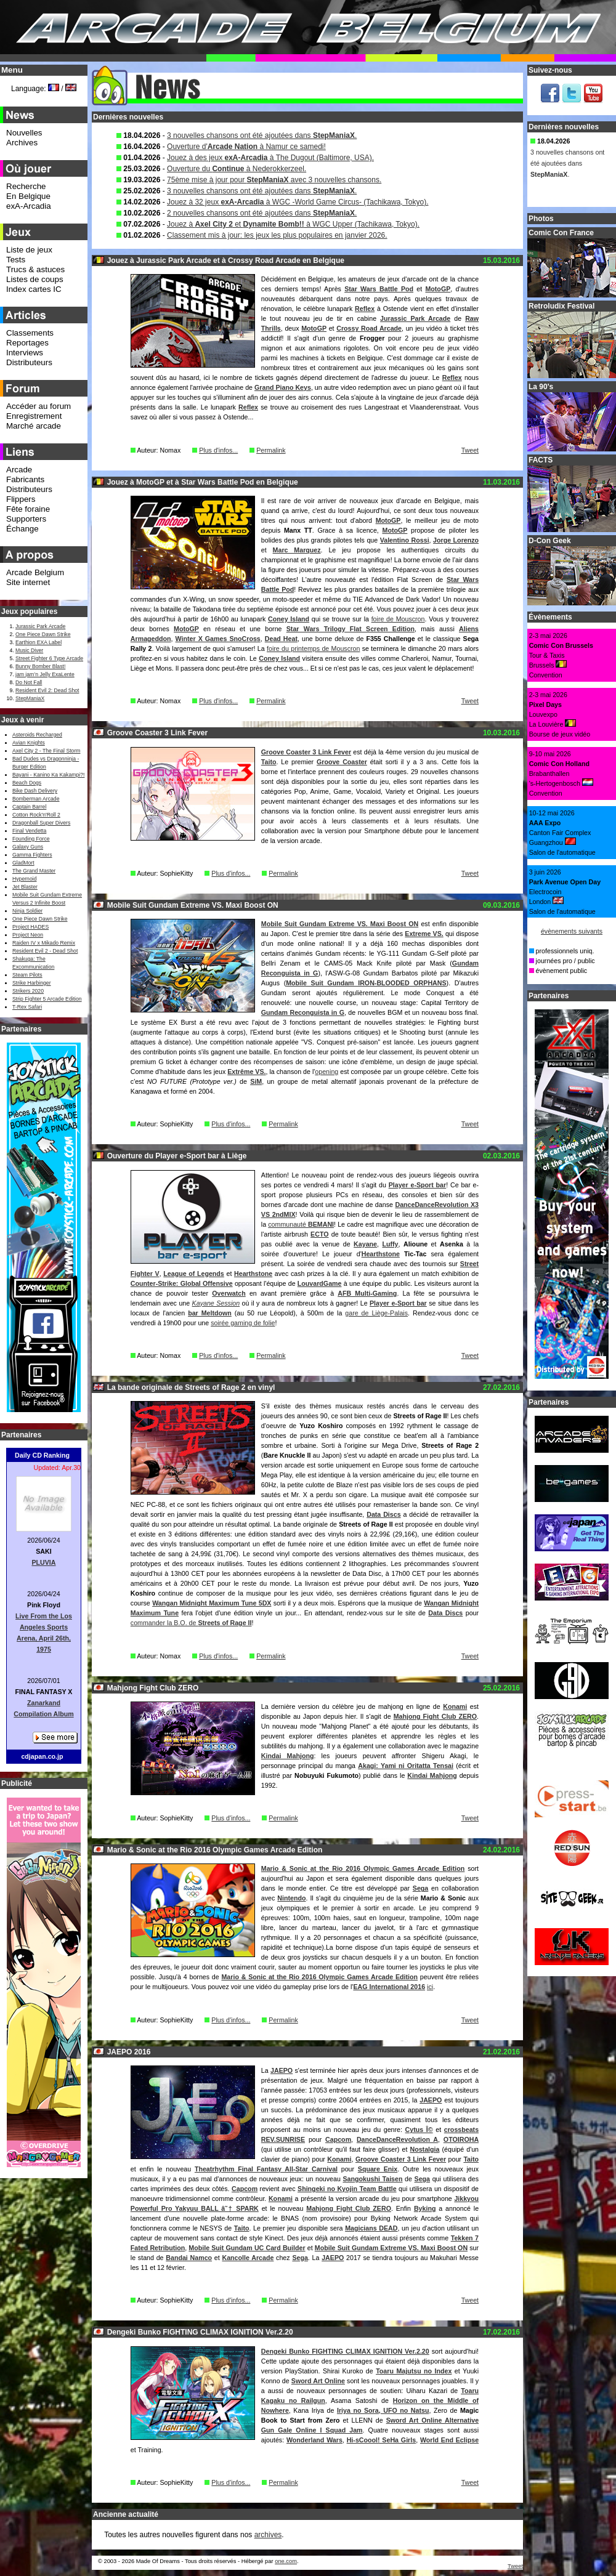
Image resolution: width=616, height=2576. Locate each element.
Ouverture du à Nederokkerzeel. (236, 168)
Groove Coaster (342, 761)
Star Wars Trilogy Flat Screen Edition (350, 628)
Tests (15, 259)
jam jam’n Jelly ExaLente (45, 674)
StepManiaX (29, 698)
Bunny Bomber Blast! (40, 666)
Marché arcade (33, 425)
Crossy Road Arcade (369, 328)
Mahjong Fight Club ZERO (435, 1716)
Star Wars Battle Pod (378, 289)
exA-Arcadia (28, 206)
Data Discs (383, 1514)
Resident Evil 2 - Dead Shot (45, 951)
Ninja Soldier (27, 911)
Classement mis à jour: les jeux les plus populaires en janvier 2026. (277, 235)
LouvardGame (320, 1283)
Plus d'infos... (218, 450)
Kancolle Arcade (248, 2257)
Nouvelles (24, 132)
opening (326, 1071)
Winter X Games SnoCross (218, 638)
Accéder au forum (38, 406)
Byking (425, 2208)
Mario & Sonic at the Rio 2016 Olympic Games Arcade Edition (363, 1868)
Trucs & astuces (35, 269)
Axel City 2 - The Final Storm (46, 751)
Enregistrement (34, 416)
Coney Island (288, 619)
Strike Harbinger (31, 983)
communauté (301, 1224)
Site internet (28, 582)
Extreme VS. (424, 933)
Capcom (338, 2139)
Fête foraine (28, 509)
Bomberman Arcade (36, 799)
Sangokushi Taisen (373, 2178)
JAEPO (281, 2070)
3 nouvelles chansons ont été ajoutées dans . (262, 135)
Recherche (26, 186)
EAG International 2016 (389, 1986)
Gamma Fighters (32, 855)
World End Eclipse (449, 2440)
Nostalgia (424, 2149)
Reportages (27, 342)
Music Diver (29, 650)
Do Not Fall (28, 682)
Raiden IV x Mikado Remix (43, 943)
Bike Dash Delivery (34, 791)
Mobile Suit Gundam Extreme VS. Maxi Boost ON (339, 923)
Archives (22, 142)
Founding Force (31, 839)
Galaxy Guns (27, 847)
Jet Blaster (25, 887)
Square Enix (377, 2169)
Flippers (20, 499)
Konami (455, 1706)
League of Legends (193, 1273)
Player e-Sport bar (418, 1185)
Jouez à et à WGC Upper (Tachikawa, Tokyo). (293, 224)
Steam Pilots (27, 975)
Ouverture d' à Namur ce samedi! (246, 146)
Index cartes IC (34, 289)
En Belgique (28, 196)
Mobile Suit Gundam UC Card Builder (246, 2247)
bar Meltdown (210, 1313)
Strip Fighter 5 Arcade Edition (47, 999)
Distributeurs (29, 362)
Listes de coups (34, 279)
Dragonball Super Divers (41, 823)
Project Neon (27, 935)
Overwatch (229, 1293)
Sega (420, 1888)
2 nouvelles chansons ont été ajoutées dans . (262, 213)
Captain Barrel (29, 807)
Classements (30, 332)
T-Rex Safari (27, 1007)
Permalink (270, 450)
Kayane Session (216, 1303)
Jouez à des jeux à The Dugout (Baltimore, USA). (270, 157)
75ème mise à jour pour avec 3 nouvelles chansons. (274, 180)
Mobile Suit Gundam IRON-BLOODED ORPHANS (366, 983)
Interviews (24, 352)
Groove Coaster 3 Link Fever (306, 752)
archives (268, 2534)
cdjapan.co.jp (42, 1756)
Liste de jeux (29, 249)
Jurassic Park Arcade (415, 318)
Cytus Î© (419, 2129)
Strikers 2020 (28, 991)
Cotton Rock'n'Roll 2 (36, 815)
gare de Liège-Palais (376, 1313)
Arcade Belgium (35, 572)
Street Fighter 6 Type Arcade (49, 658)
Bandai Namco (189, 2257)
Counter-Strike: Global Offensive (182, 1283)
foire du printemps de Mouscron (313, 648)
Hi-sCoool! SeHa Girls (381, 2440)
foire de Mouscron (398, 619)
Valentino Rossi (404, 540)
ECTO (319, 1234)
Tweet (470, 450)
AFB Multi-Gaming (367, 1293)
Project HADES (30, 927)
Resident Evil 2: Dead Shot (47, 690)
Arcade (19, 469)
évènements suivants (571, 931)
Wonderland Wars (314, 2440)
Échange (22, 528)
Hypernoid (24, 879)
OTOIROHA (461, 2139)
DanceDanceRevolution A (397, 2139)
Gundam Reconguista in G (302, 1012)
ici (430, 1986)
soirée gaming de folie (243, 1322)
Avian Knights (28, 743)
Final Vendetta (29, 831)
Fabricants (25, 479)
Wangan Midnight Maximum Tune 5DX (211, 1603)
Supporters (26, 518)
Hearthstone (381, 1254)
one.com (286, 2561)
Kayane (365, 1244)
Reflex (365, 308)
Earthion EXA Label (38, 642)
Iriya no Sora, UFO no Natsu (383, 2410)
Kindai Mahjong (287, 1755)
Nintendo (291, 1898)
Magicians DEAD (371, 2228)
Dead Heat (281, 638)
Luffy (390, 1244)
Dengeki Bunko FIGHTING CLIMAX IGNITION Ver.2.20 (345, 2351)
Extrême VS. (246, 1071)
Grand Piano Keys (282, 387)
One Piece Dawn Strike (43, 634)
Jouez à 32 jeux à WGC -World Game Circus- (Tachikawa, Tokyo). (297, 202)
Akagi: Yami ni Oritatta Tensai (405, 1765)
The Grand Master (33, 871)
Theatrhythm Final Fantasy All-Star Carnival (266, 2169)
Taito (269, 761)
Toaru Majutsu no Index (414, 2371)
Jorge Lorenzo (456, 540)
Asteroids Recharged (37, 735)
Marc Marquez (297, 550)
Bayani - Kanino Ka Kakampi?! (48, 775)
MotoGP (437, 289)
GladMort (23, 863)
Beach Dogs (26, 783)
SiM (256, 1081)
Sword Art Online (318, 2380)
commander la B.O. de (191, 1622)
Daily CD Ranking (42, 1455)
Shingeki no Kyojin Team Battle (347, 2188)
